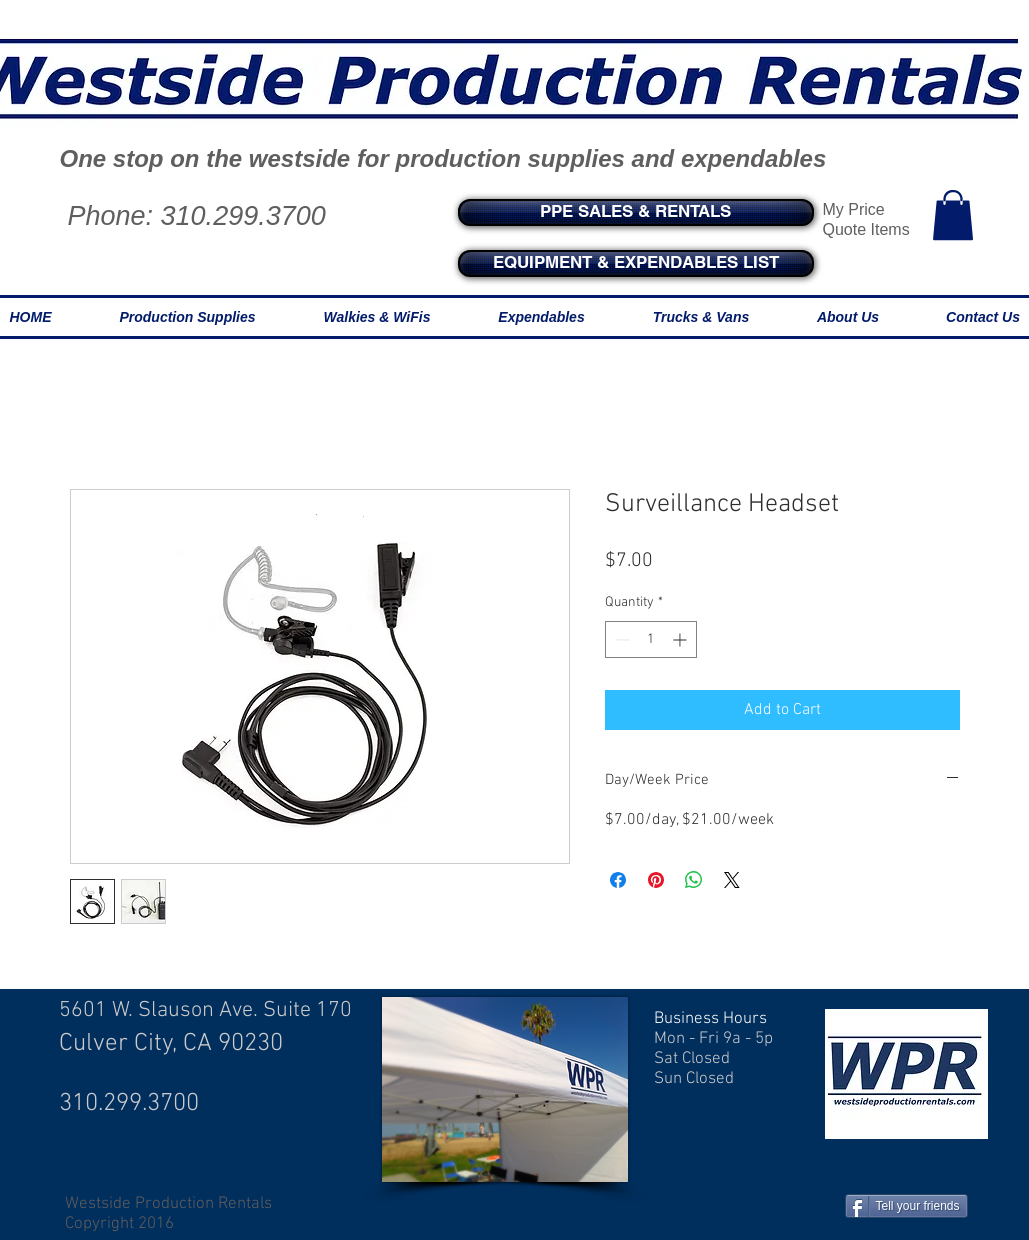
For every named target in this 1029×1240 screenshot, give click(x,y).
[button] (953, 215)
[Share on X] (732, 880)
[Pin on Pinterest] (656, 880)
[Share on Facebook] (618, 880)
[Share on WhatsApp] (694, 880)
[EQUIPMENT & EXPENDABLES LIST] (636, 263)
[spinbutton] (651, 639)
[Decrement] (620, 639)
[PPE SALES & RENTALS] (636, 212)
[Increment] (681, 639)
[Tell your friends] (906, 1206)
